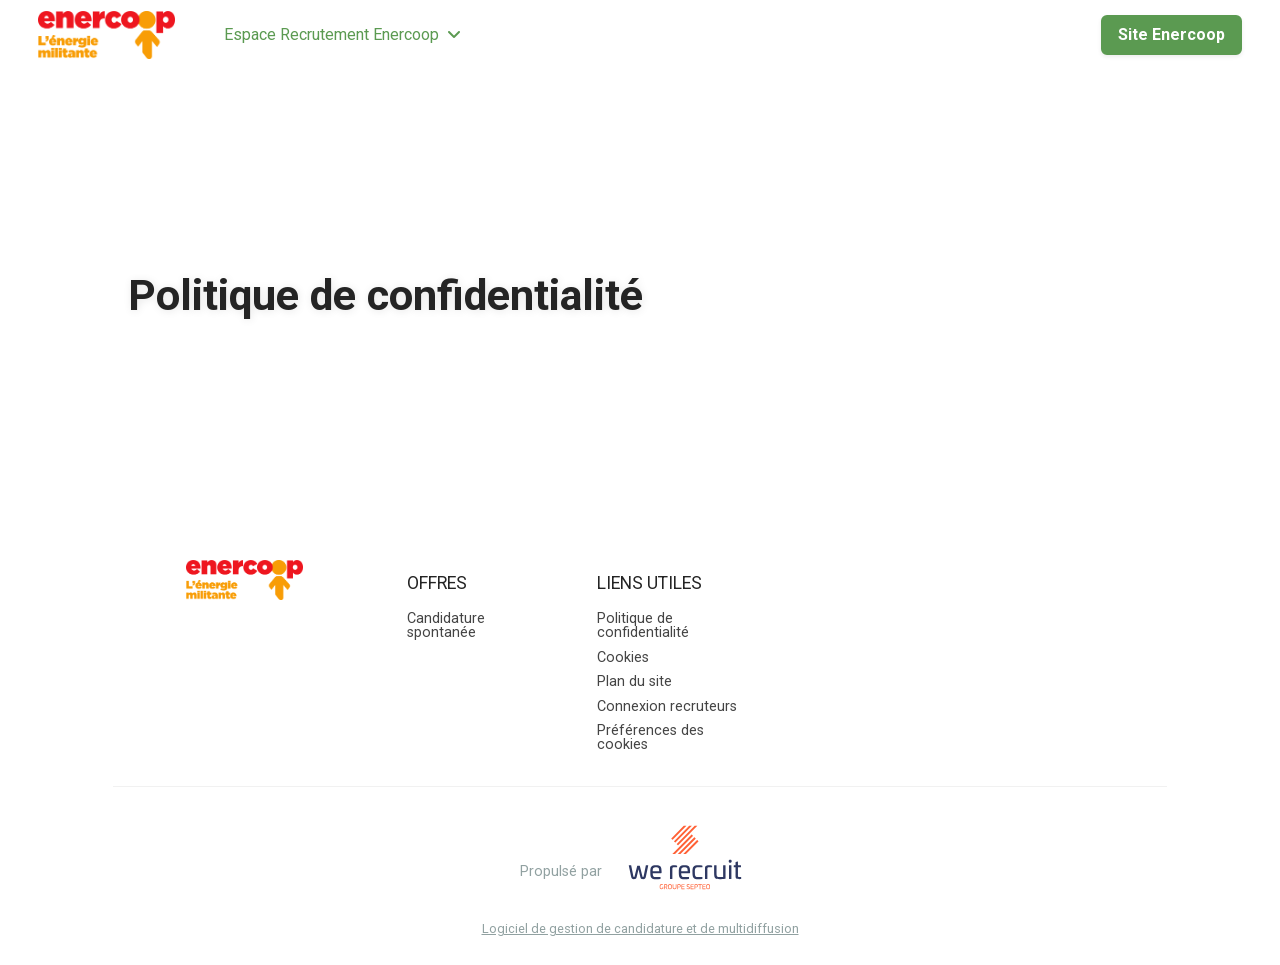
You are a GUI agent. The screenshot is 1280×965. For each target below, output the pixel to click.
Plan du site (634, 681)
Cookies (623, 657)
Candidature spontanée (446, 625)
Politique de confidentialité (643, 625)
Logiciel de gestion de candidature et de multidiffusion (640, 929)
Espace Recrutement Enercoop (342, 34)
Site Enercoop (1171, 34)
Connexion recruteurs (667, 706)
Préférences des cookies (650, 737)
